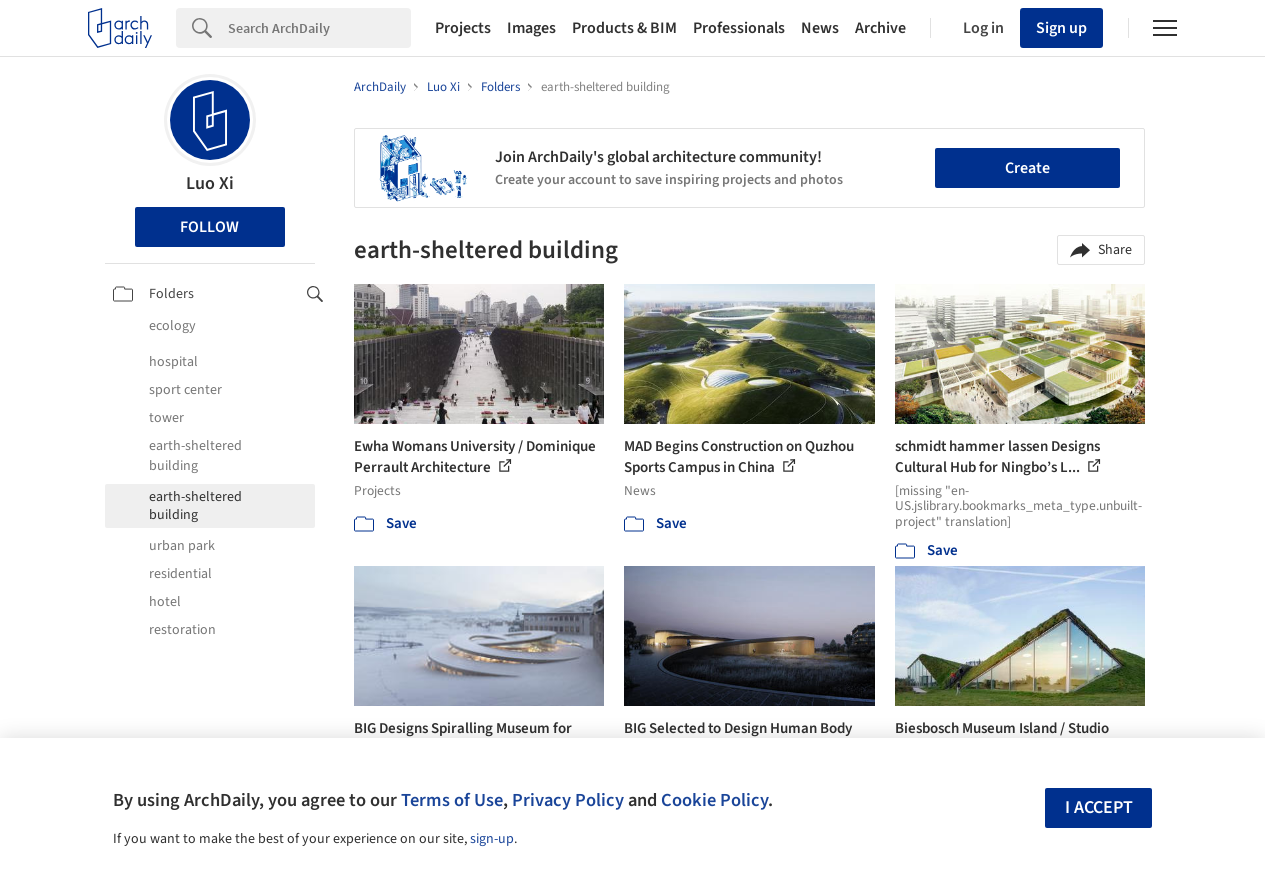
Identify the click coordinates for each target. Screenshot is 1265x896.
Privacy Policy (568, 800)
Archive (880, 28)
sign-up (492, 839)
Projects (463, 28)
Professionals (739, 28)
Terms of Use (452, 800)
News (820, 28)
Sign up (1061, 28)
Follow (209, 227)
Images (531, 28)
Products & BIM (624, 28)
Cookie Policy (714, 800)
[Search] (319, 28)
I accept (1099, 807)
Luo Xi (210, 183)
